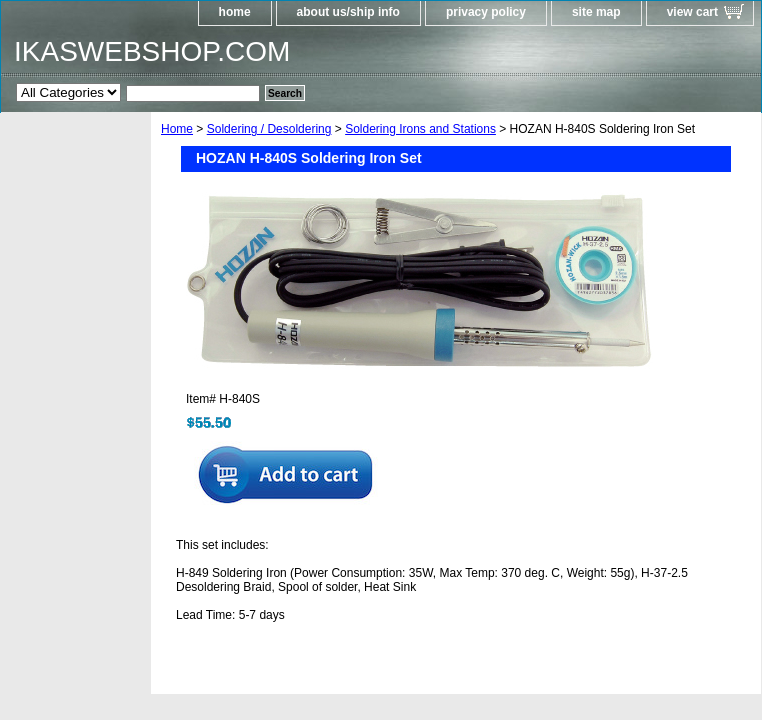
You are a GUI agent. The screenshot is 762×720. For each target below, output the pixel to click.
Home (177, 129)
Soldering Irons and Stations (420, 129)
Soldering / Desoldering (269, 129)
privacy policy (486, 12)
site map (596, 12)
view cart (692, 12)
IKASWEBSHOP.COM (152, 51)
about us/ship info (348, 12)
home (235, 12)
